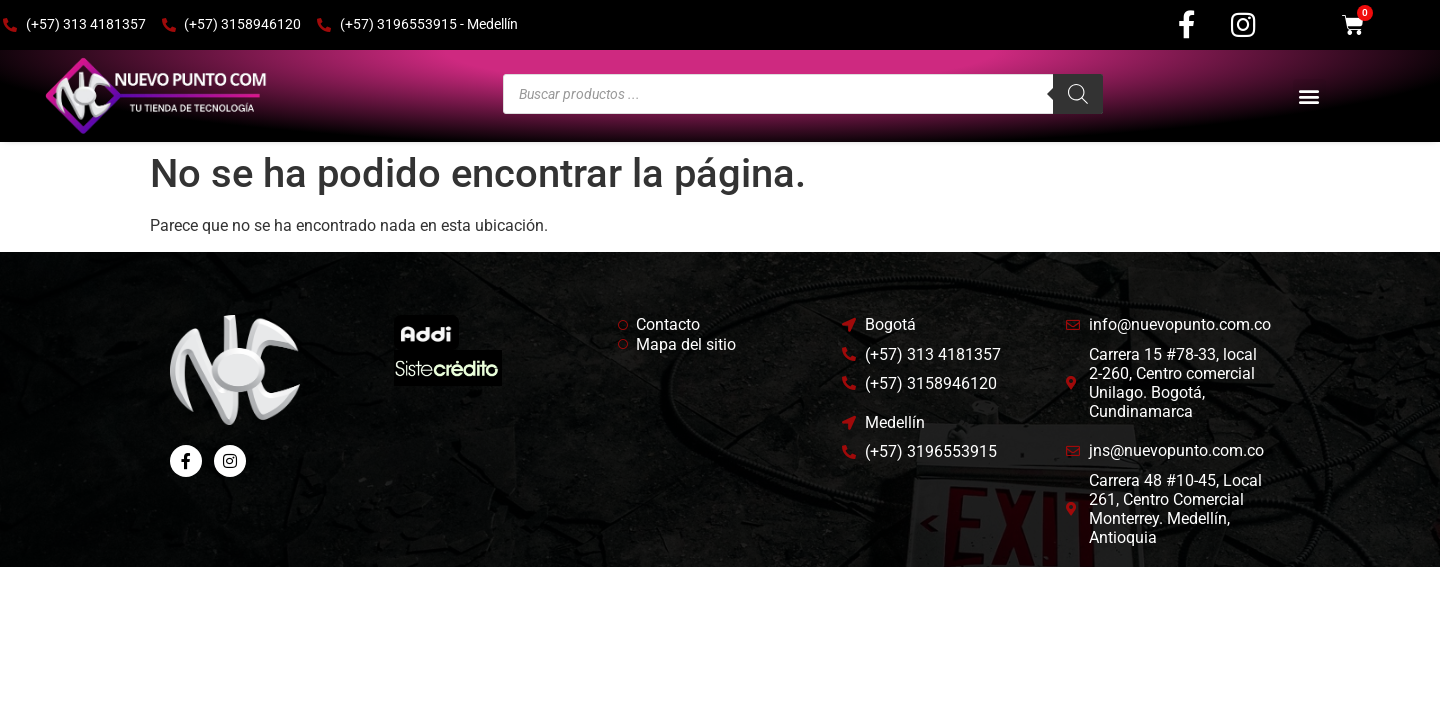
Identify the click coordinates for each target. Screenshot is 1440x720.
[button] (1309, 88)
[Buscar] (1078, 86)
